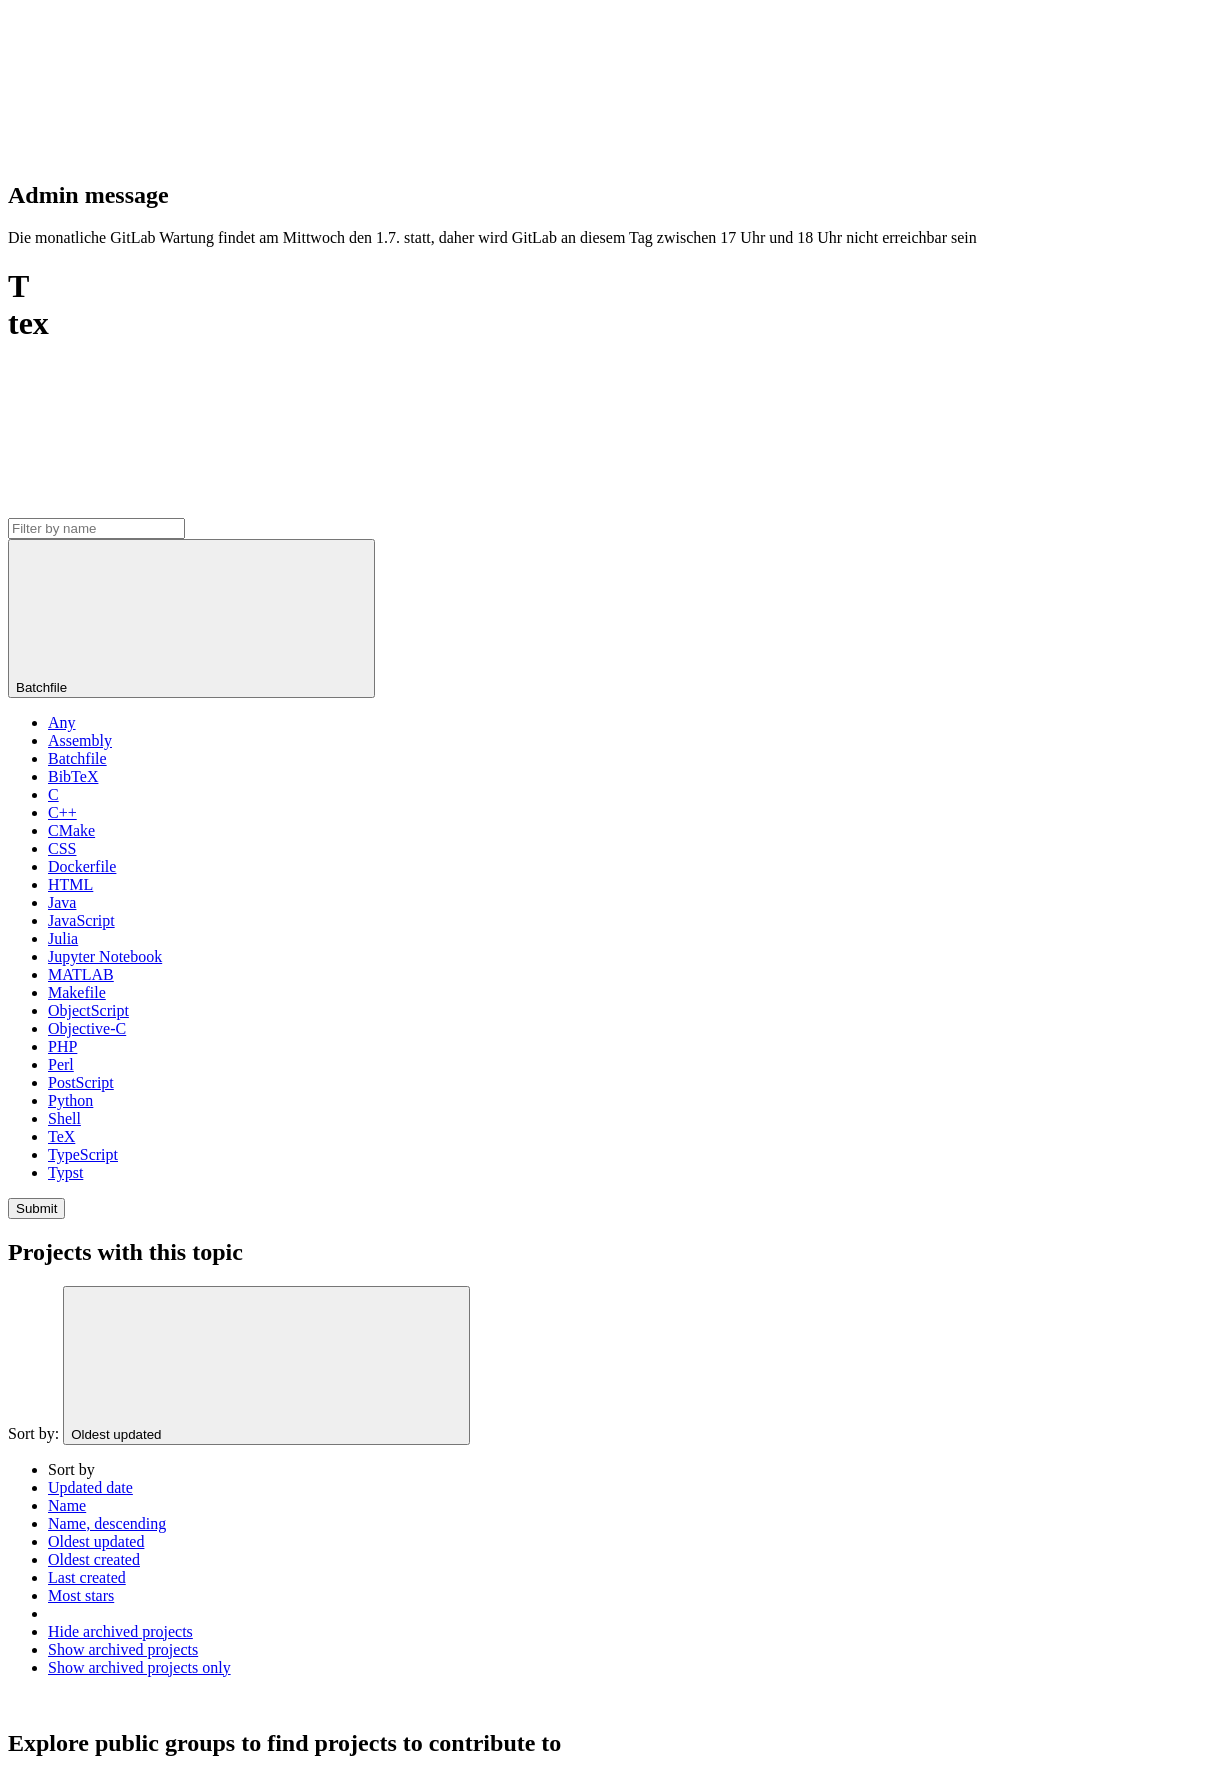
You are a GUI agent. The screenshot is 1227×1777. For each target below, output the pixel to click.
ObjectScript (88, 1010)
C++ (62, 812)
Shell (64, 1118)
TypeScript (83, 1154)
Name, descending (107, 1523)
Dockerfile (82, 866)
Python (70, 1100)
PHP (62, 1046)
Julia (63, 938)
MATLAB (81, 974)
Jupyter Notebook (105, 956)
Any (62, 722)
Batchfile (77, 758)
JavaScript (81, 920)
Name (67, 1505)
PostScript (81, 1082)
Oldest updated (96, 1541)
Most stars (81, 1595)
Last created (87, 1577)
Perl (61, 1064)
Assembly (80, 740)
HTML (70, 884)
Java (62, 902)
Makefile (77, 992)
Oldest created (94, 1559)
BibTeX (73, 776)
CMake (71, 830)
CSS (62, 848)
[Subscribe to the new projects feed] (158, 508)
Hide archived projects (120, 1631)
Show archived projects (123, 1649)
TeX (61, 1136)
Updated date (90, 1487)
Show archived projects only (139, 1667)
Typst (65, 1172)
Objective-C (87, 1028)
